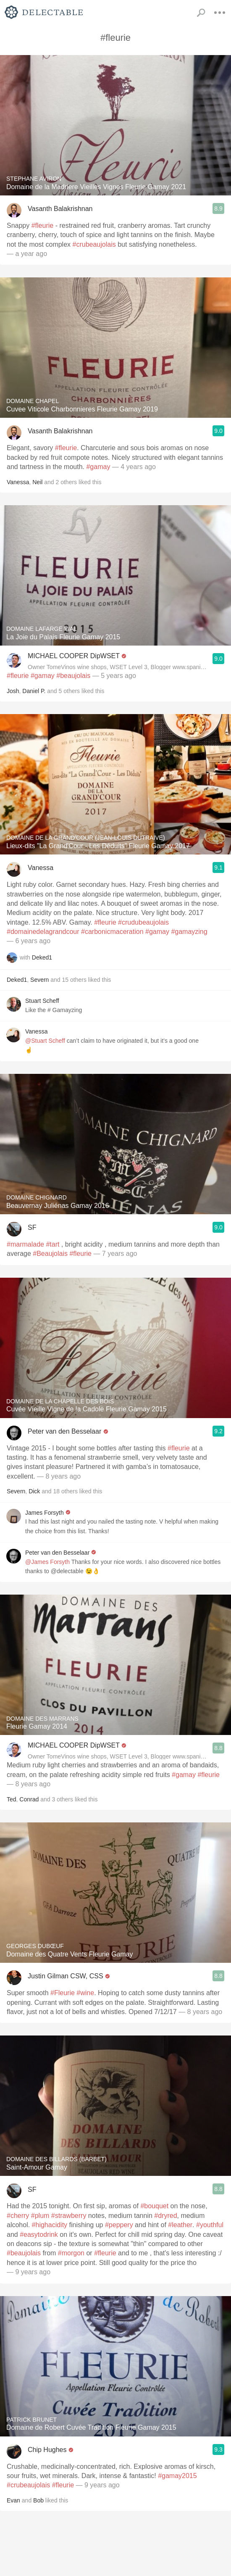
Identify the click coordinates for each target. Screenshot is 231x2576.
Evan (13, 2500)
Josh (13, 691)
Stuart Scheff (42, 1000)
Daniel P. (33, 691)
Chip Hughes (47, 2449)
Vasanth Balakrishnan (60, 208)
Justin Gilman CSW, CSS (65, 1976)
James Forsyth (44, 1512)
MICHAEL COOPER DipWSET (74, 655)
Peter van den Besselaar (64, 1431)
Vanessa (18, 482)
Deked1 (42, 957)
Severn (39, 979)
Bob (38, 2500)
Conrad (29, 1799)
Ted (11, 1799)
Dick (34, 1491)
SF (32, 1227)
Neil (37, 482)
